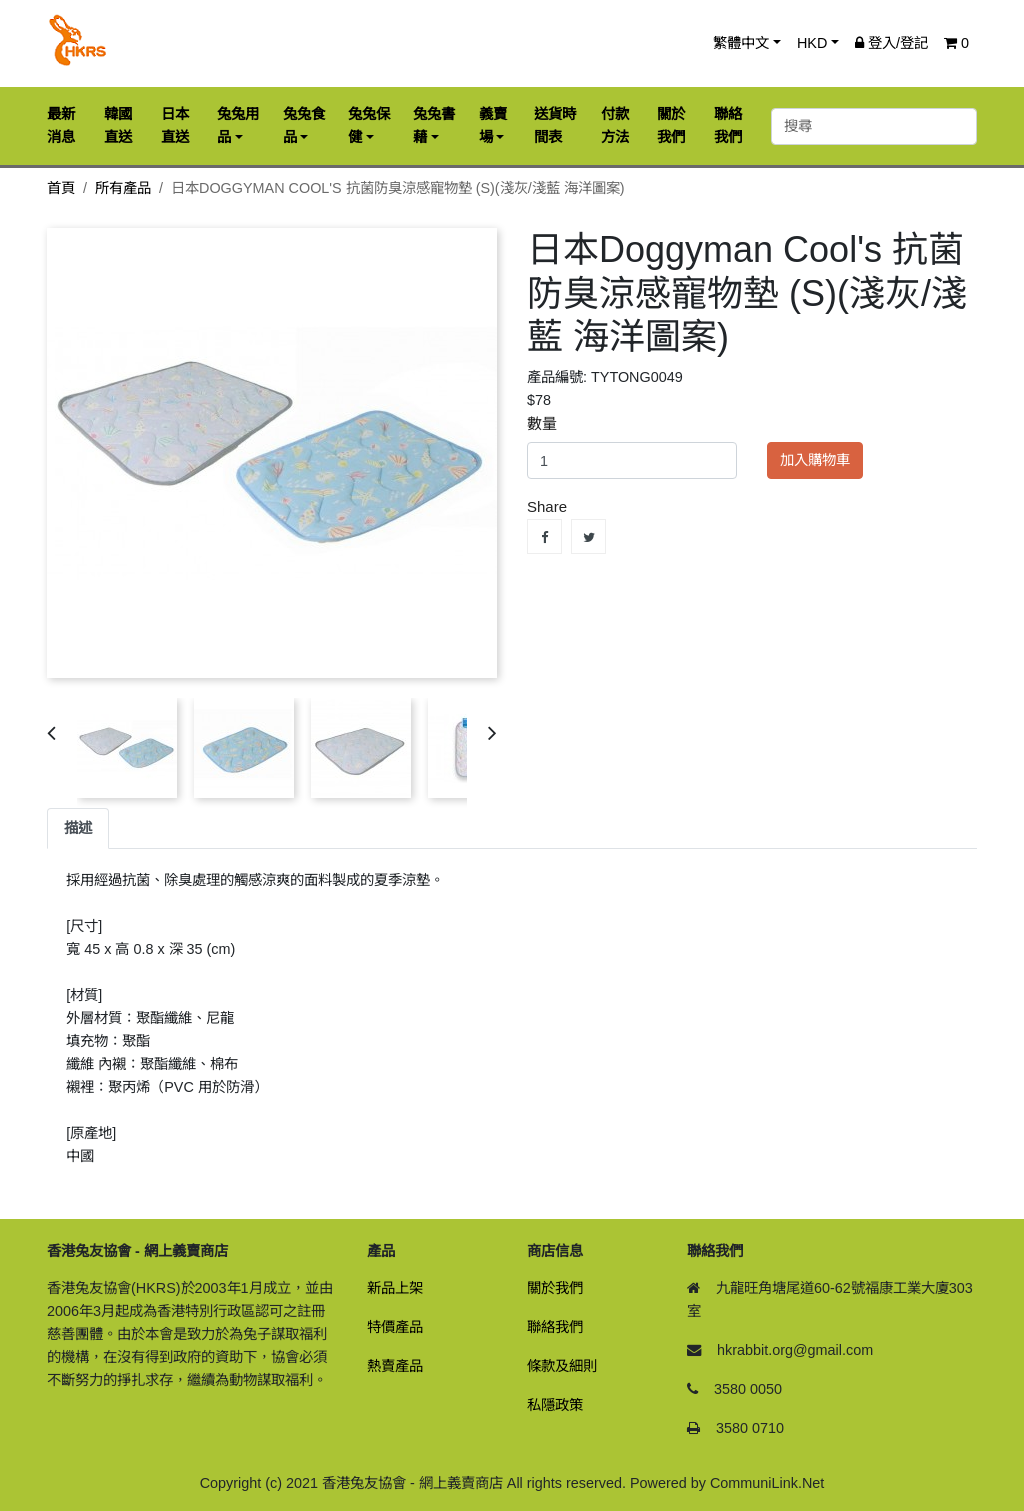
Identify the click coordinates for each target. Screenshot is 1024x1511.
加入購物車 (815, 460)
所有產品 (123, 188)
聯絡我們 (555, 1327)
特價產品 (395, 1327)
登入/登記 (891, 43)
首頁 (61, 188)
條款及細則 (562, 1366)
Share (544, 536)
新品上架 (395, 1288)
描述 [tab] (78, 828)
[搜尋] (874, 126)
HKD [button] (812, 43)
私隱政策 (555, 1405)
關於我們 (555, 1288)
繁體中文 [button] (741, 43)
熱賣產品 (395, 1366)
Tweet (588, 536)
